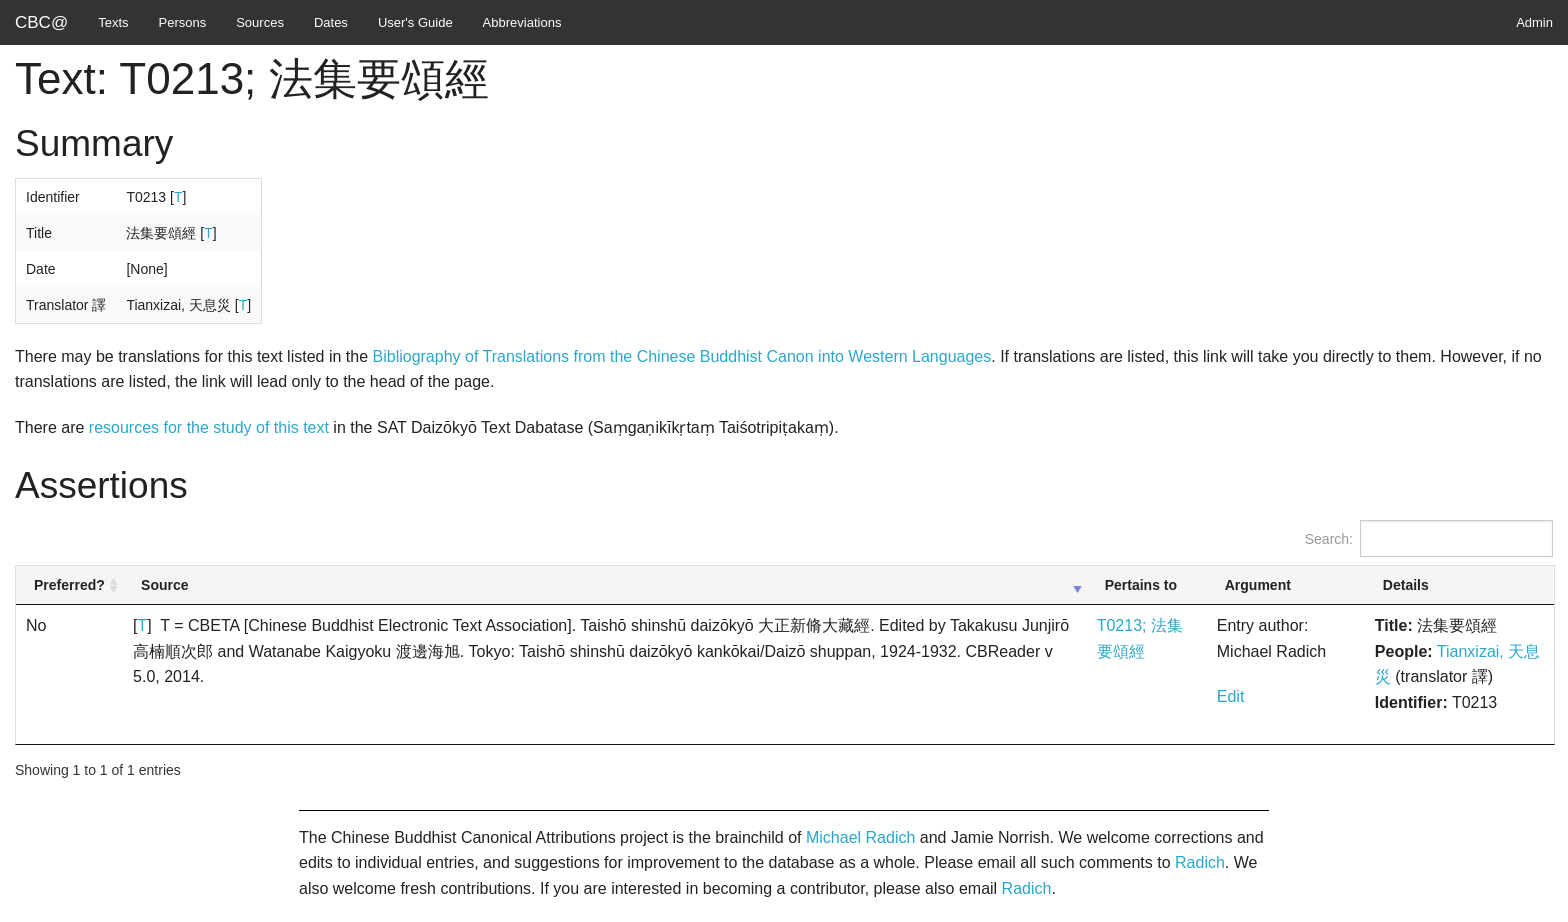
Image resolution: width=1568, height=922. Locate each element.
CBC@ (41, 22)
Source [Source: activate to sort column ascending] (164, 585)
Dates (331, 22)
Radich (1200, 862)
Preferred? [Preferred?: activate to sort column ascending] (69, 585)
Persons (183, 22)
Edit (1231, 696)
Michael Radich (860, 837)
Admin (1534, 22)
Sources (260, 22)
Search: (1429, 538)
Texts (113, 22)
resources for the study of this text (209, 427)
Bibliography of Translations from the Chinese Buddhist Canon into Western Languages (682, 356)
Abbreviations (522, 22)
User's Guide (415, 22)
